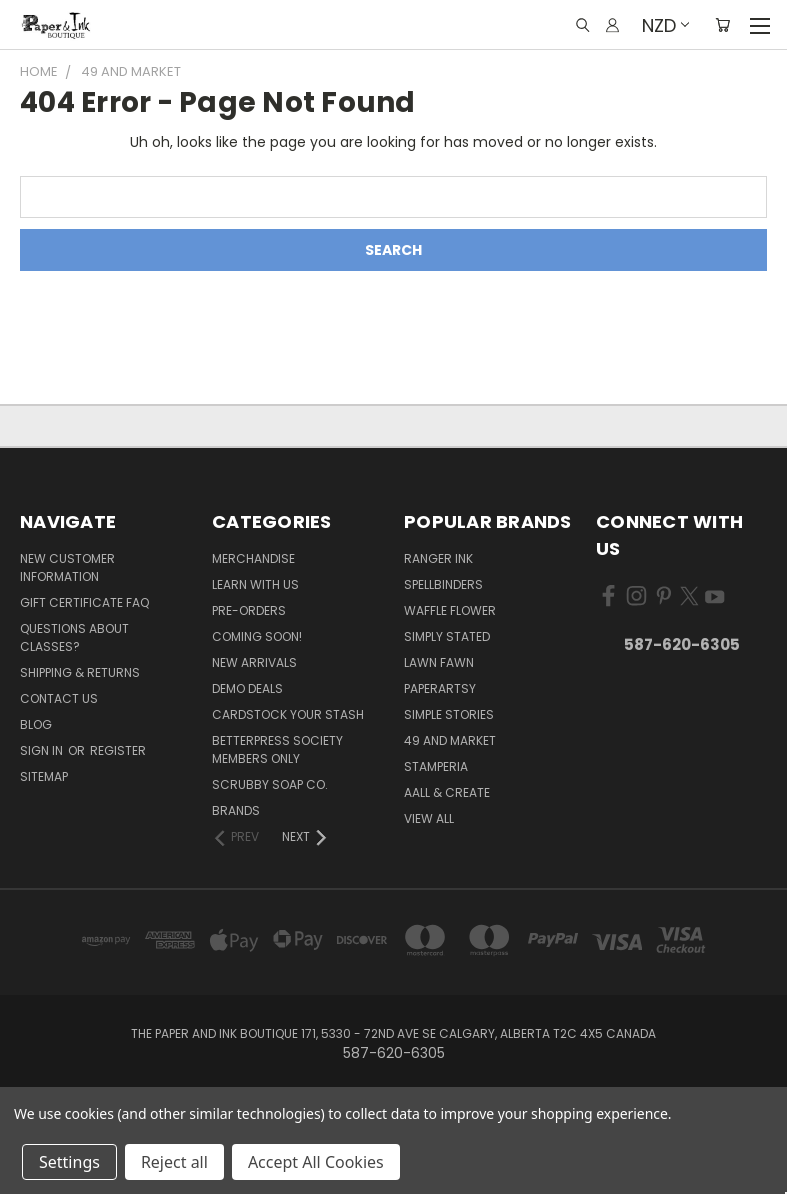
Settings (69, 1162)
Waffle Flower (450, 610)
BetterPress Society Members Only (277, 749)
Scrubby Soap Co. (270, 784)
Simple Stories (449, 714)
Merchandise (253, 558)
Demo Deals (247, 688)
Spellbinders (443, 584)
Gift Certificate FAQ (84, 602)
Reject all (174, 1162)
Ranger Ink (438, 558)
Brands (236, 810)
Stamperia (436, 766)
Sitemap (44, 776)
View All (429, 818)
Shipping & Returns (80, 672)
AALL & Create (447, 792)
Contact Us (59, 698)
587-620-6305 (682, 644)
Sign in (43, 750)
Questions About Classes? (74, 637)
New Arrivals (254, 662)
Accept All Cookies (316, 1162)
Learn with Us (255, 584)
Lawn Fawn (439, 662)
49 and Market (450, 740)
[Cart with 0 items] (722, 25)
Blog (36, 724)
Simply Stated (447, 636)
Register (118, 750)
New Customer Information (67, 567)
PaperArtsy (440, 688)
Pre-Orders (249, 610)
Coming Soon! (257, 636)
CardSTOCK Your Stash (288, 714)
